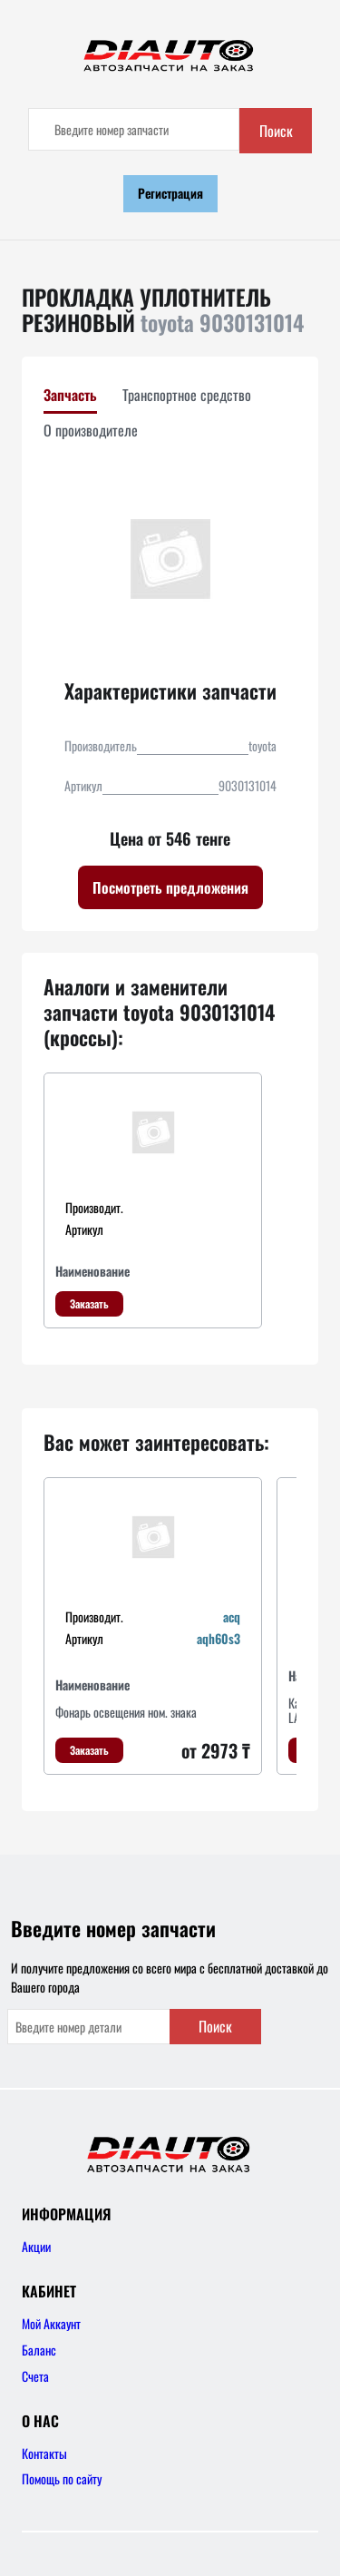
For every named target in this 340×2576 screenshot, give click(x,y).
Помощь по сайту (62, 2478)
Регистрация (170, 192)
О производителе (91, 430)
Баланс (39, 2349)
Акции (36, 2246)
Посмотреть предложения (170, 887)
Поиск (276, 131)
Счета (35, 2375)
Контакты (44, 2453)
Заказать (89, 1303)
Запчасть (70, 395)
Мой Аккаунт (51, 2323)
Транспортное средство (186, 395)
